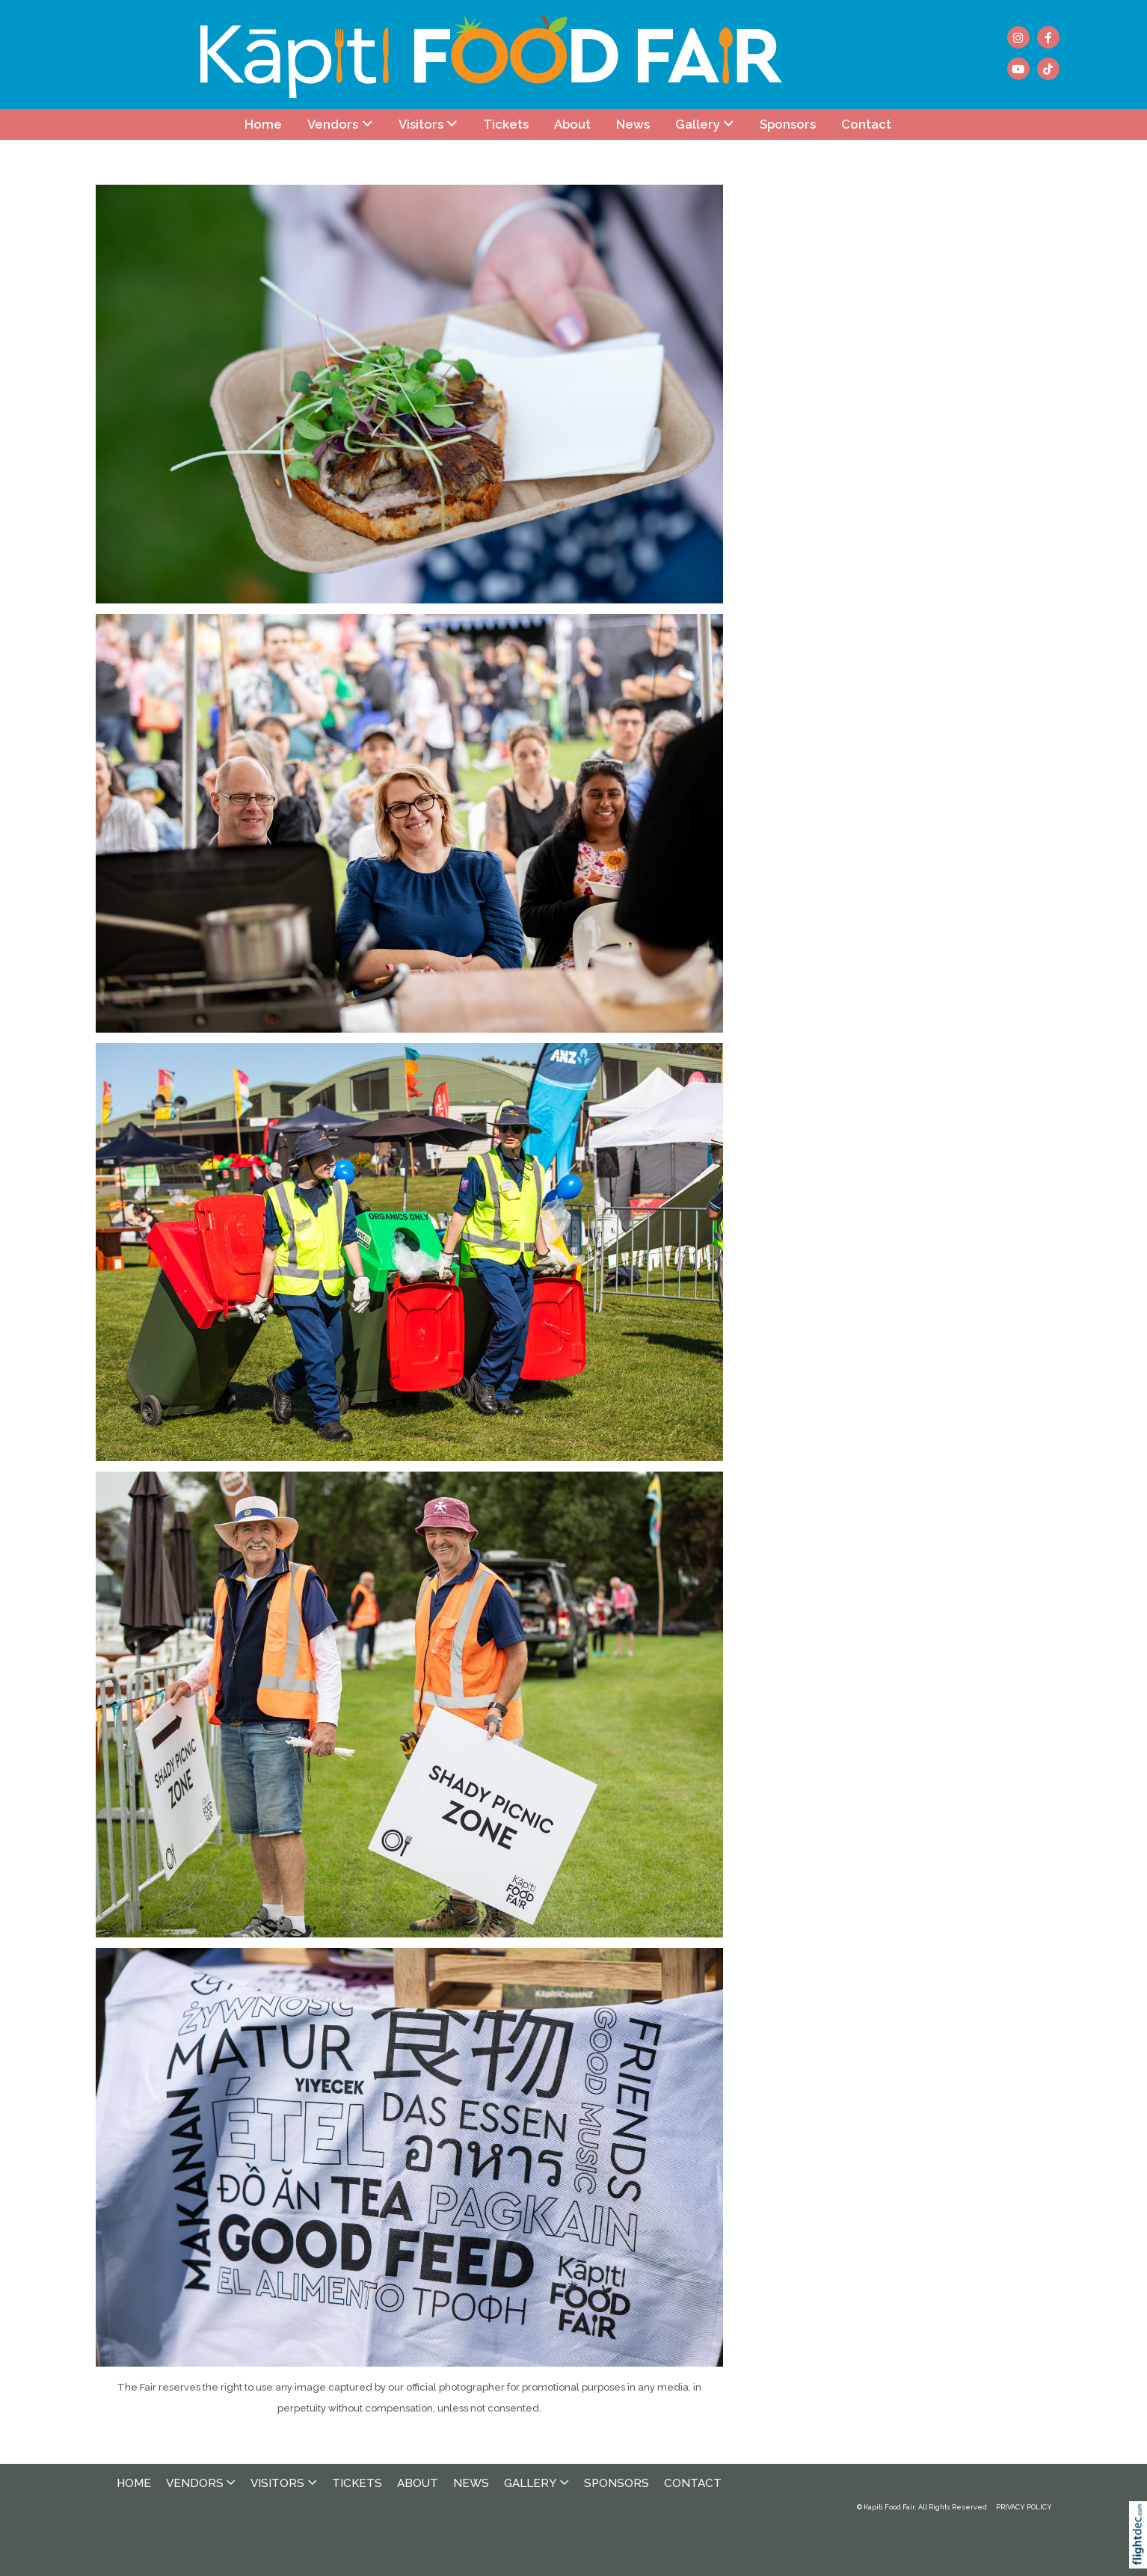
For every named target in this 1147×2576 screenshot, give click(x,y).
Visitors (421, 124)
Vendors (332, 124)
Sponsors (788, 124)
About (572, 124)
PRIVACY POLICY (1024, 2507)
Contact (866, 124)
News (633, 124)
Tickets (506, 124)
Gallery (697, 124)
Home (263, 124)
